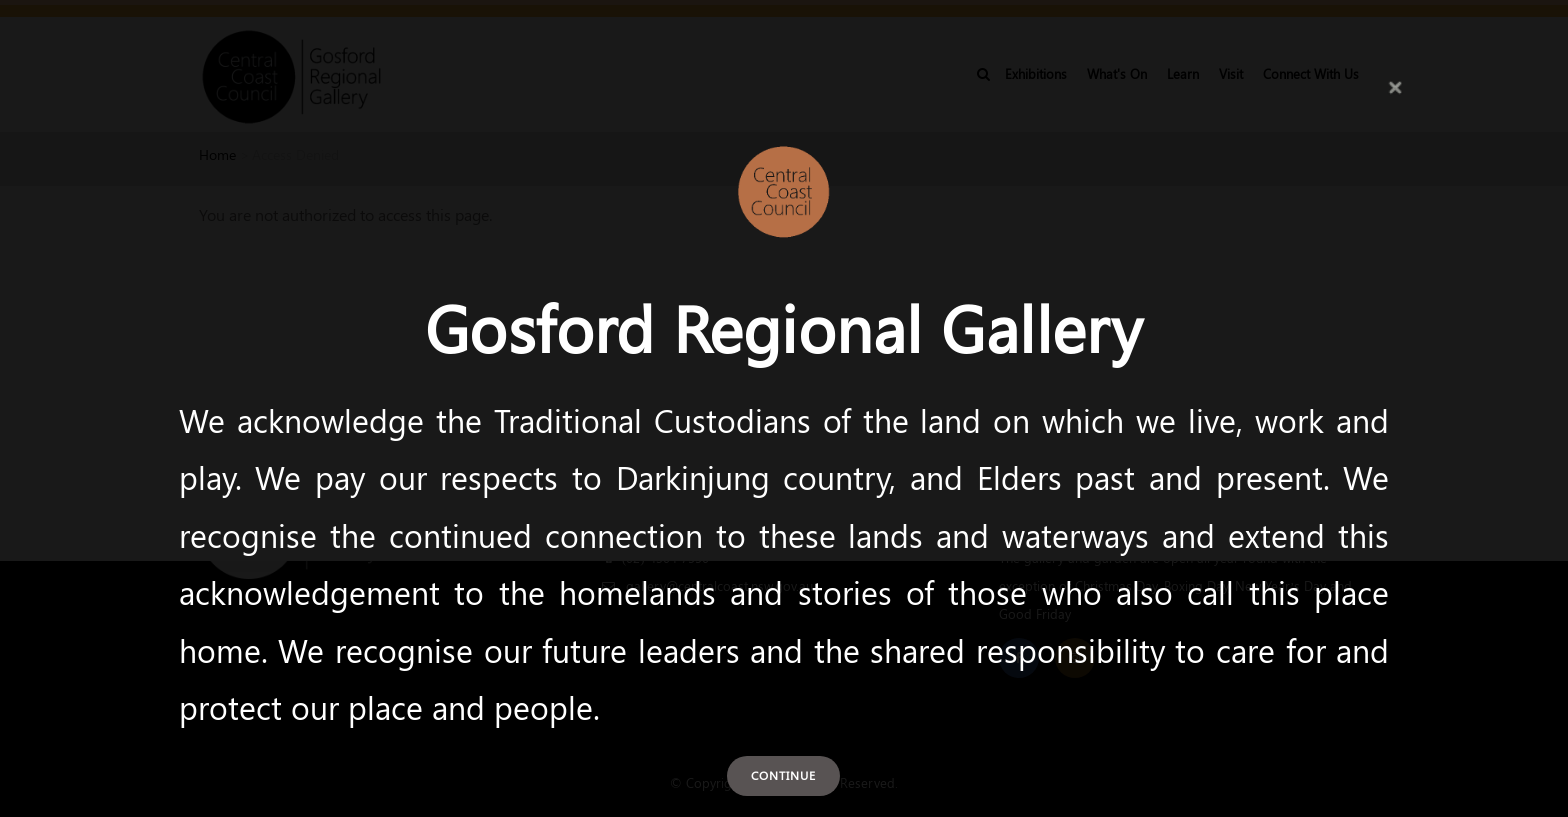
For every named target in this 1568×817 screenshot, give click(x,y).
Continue (783, 775)
